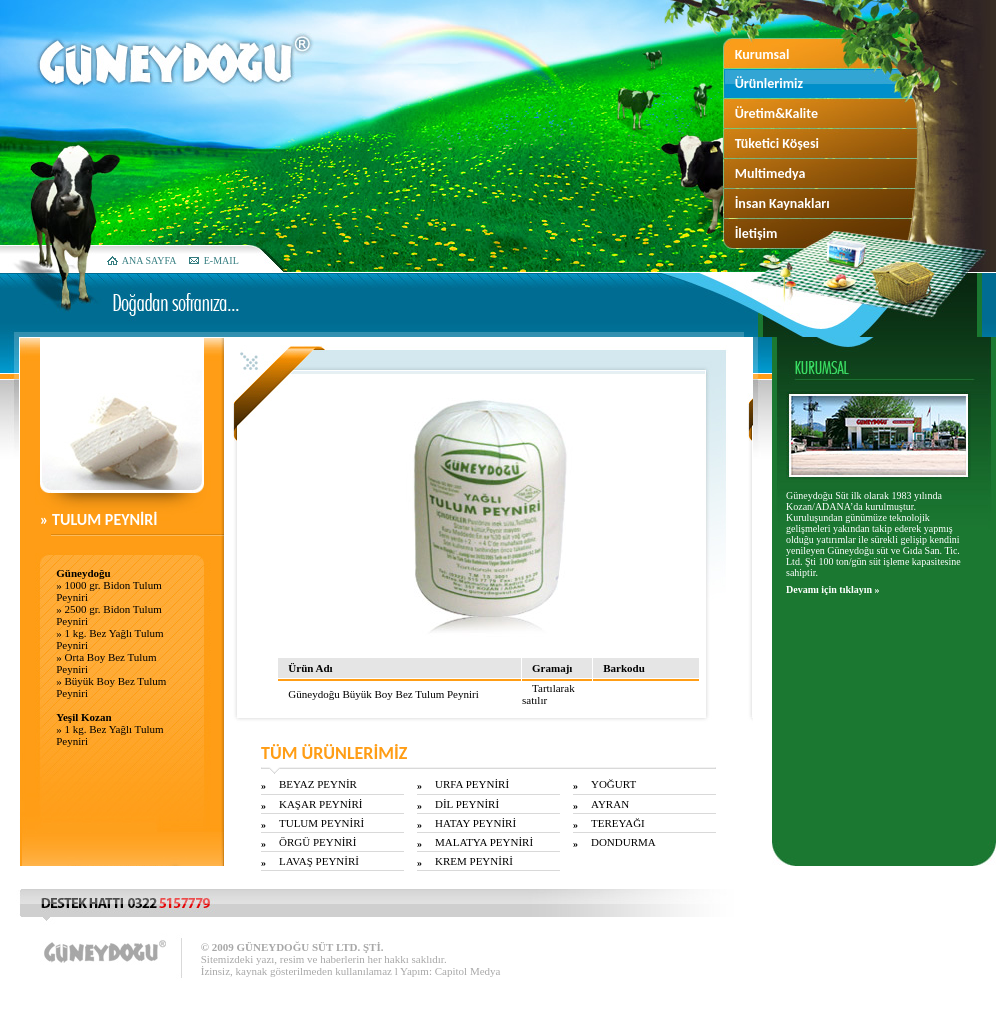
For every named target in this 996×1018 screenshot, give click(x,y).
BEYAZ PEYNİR (318, 784)
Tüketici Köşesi (777, 143)
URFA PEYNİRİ (472, 784)
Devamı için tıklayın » (833, 589)
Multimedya (770, 173)
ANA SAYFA (149, 260)
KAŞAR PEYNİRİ (320, 804)
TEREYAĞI (618, 823)
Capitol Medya (468, 971)
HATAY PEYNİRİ (475, 823)
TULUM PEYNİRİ (321, 823)
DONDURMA (623, 842)
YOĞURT (613, 784)
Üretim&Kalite (776, 113)
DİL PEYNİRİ (467, 804)
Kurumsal (762, 54)
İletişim (756, 233)
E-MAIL (221, 260)
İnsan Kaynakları (782, 203)
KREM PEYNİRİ (474, 861)
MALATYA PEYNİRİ (484, 842)
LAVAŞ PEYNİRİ (319, 861)
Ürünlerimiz (769, 83)
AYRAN (610, 804)
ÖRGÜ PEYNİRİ (317, 842)
